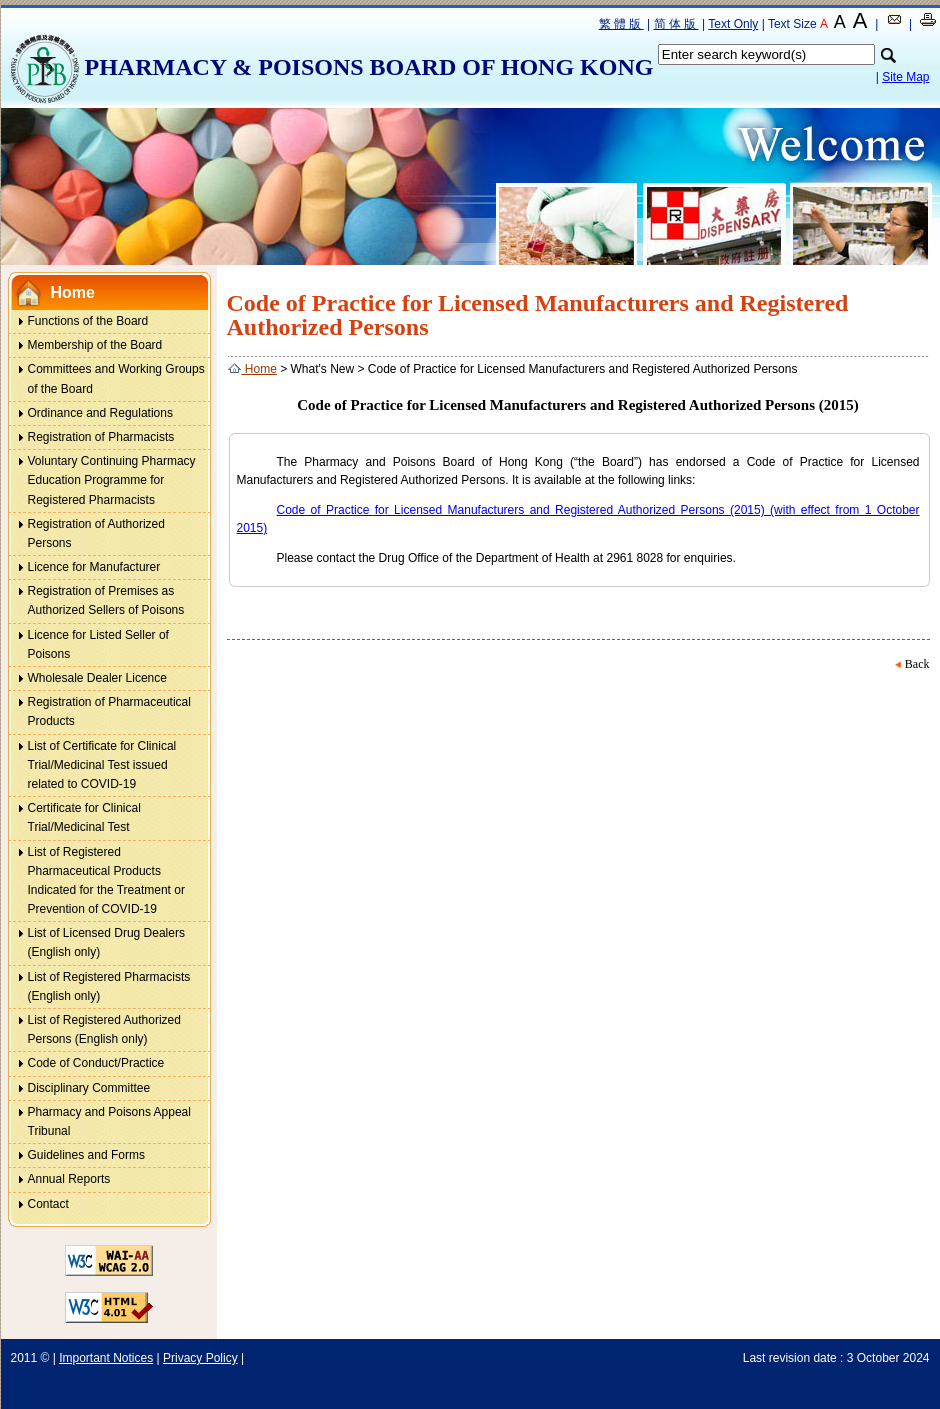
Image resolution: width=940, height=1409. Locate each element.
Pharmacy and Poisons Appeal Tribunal (109, 1121)
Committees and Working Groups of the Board (116, 378)
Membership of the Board (95, 345)
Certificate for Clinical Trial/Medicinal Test (84, 817)
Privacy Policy (200, 1358)
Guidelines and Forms (86, 1155)
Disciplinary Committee (89, 1088)
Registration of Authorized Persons (96, 533)
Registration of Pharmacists (101, 437)
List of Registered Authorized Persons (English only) (104, 1029)
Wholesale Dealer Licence (97, 678)
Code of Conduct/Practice (96, 1063)
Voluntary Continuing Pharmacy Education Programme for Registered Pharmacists (112, 480)
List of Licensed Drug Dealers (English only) (106, 942)
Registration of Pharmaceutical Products (109, 711)
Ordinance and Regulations (100, 413)
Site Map (905, 77)
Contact (48, 1204)
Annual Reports (69, 1179)
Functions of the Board (88, 321)
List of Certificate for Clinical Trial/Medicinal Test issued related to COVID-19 (92, 763)
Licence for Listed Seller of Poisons (88, 642)
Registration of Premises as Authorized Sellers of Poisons (106, 600)
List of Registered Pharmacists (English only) (109, 986)
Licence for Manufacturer (94, 567)
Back (917, 664)
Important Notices (106, 1358)
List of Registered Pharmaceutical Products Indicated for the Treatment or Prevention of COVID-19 (96, 879)
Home (73, 292)
